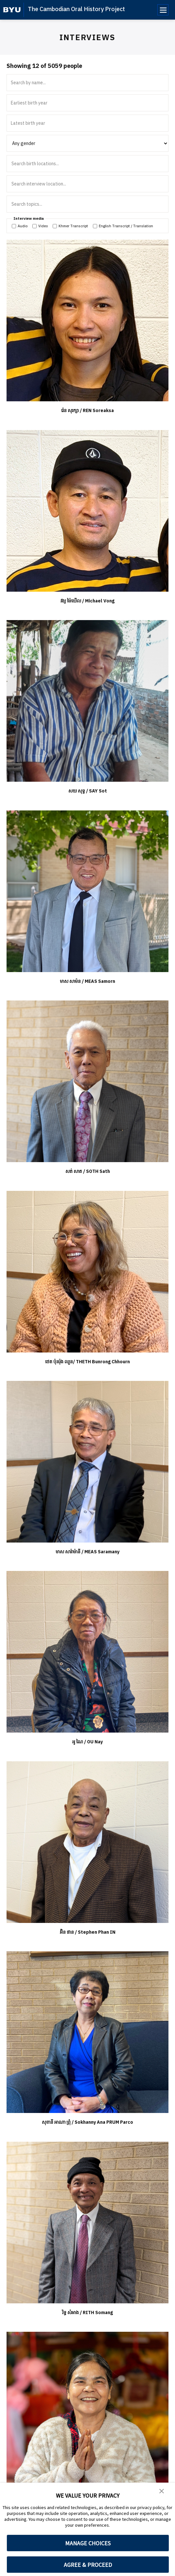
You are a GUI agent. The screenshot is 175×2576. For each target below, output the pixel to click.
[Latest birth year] (87, 123)
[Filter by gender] (87, 143)
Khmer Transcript (70, 226)
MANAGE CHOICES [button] (88, 2543)
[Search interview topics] (88, 204)
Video (40, 226)
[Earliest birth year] (87, 102)
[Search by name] (87, 82)
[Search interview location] (88, 184)
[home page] (12, 10)
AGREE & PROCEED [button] (88, 2564)
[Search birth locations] (88, 163)
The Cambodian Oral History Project (76, 9)
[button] (162, 2492)
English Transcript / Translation (123, 226)
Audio (19, 226)
